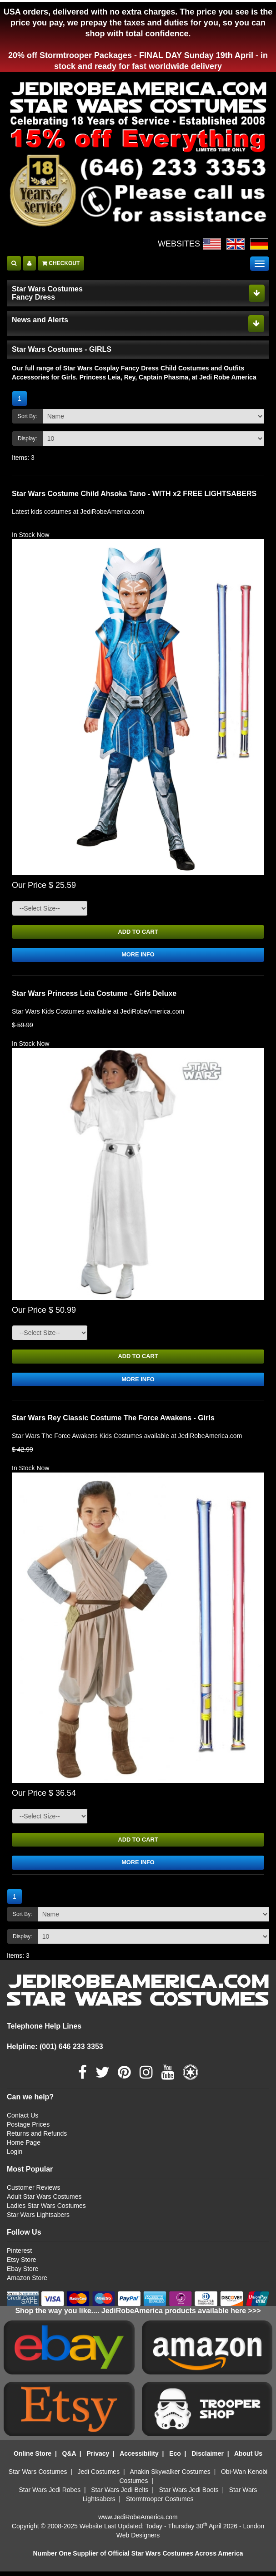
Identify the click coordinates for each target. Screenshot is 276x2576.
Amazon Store (27, 2282)
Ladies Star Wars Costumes (46, 2210)
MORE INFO (138, 956)
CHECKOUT (61, 263)
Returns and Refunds (37, 2138)
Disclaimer (207, 2458)
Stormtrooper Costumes (160, 2503)
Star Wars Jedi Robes (50, 2494)
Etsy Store (21, 2264)
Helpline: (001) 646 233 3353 (55, 2051)
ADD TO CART (138, 932)
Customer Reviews (33, 2192)
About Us (248, 2458)
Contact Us (22, 2119)
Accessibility (139, 2458)
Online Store (32, 2458)
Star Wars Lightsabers (38, 2219)
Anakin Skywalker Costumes (170, 2476)
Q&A (69, 2458)
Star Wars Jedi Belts (119, 2494)
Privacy (97, 2458)
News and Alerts (40, 320)
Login (14, 2156)
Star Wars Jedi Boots (189, 2494)
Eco (175, 2458)
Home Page (23, 2147)
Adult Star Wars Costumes (44, 2201)
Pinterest (19, 2255)
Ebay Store (22, 2273)
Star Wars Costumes (38, 2476)
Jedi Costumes (99, 2476)
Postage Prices (28, 2129)
